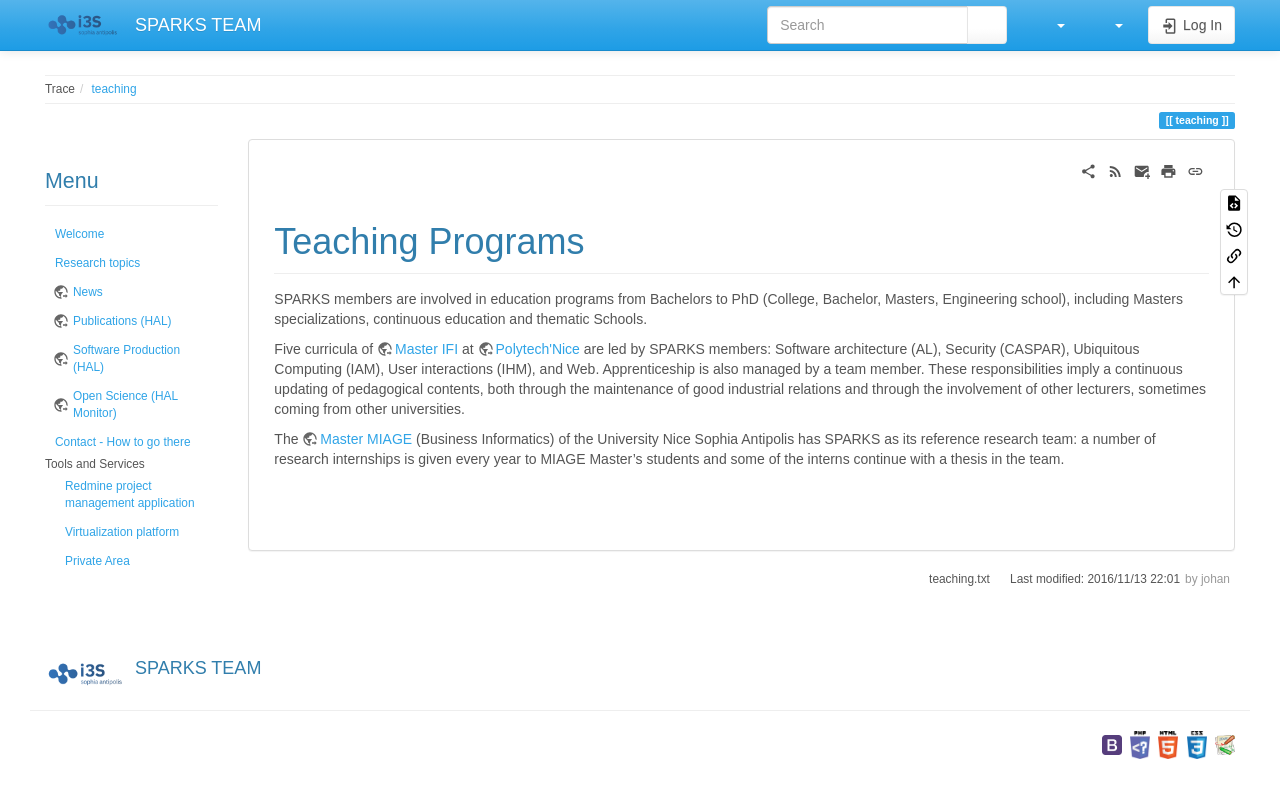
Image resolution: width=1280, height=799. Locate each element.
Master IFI (426, 349)
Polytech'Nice (538, 349)
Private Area (97, 561)
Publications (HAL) (122, 321)
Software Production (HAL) (126, 358)
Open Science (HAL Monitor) (125, 404)
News (88, 292)
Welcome (79, 234)
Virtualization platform (122, 532)
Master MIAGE (366, 439)
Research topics (97, 263)
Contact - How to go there (123, 442)
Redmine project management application (130, 494)
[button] (1051, 25)
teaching (114, 89)
